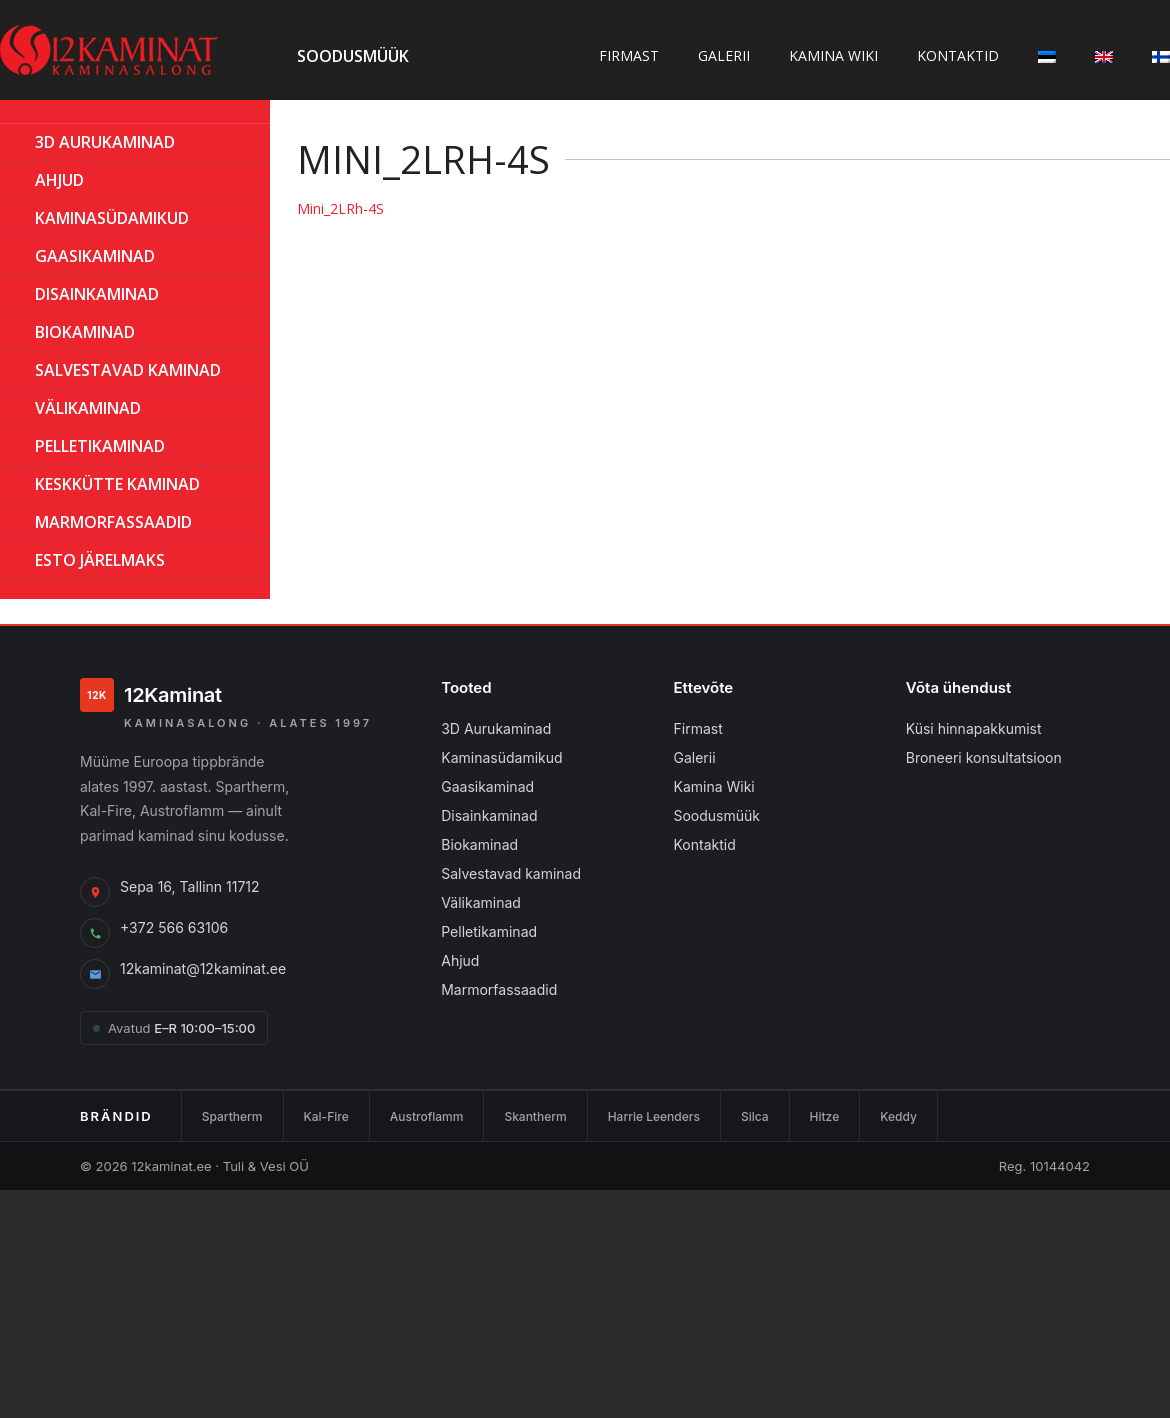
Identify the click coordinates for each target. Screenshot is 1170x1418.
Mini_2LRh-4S (340, 208)
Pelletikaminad (489, 931)
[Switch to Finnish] (1161, 55)
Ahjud (460, 960)
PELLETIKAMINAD (100, 446)
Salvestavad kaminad (128, 370)
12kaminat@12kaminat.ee (203, 968)
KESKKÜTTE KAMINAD (117, 484)
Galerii (724, 55)
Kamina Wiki (713, 786)
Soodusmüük (353, 56)
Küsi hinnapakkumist (974, 728)
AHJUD (59, 180)
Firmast (629, 55)
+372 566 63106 (174, 927)
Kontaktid (958, 55)
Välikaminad (88, 408)
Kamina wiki (833, 55)
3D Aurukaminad (105, 142)
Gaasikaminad (487, 786)
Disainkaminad (97, 294)
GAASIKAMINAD (95, 256)
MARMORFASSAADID (113, 522)
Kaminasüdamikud (112, 218)
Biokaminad (479, 844)
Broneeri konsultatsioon (984, 757)
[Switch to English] (1104, 55)
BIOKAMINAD (85, 332)
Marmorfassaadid (499, 989)
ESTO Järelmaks (100, 560)
